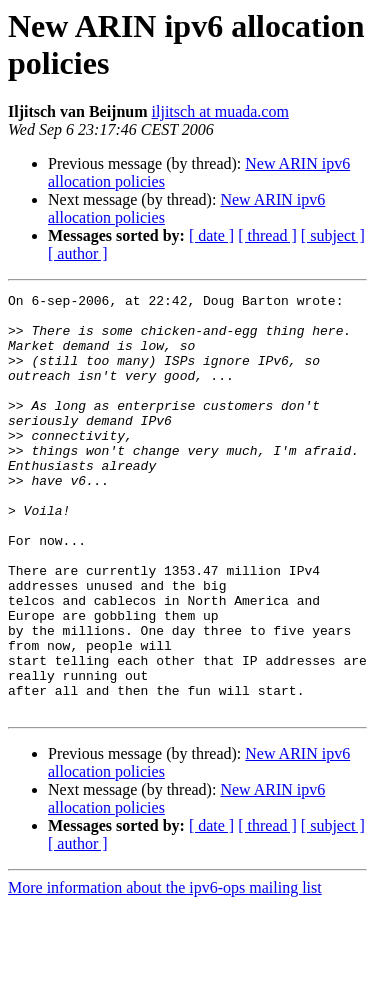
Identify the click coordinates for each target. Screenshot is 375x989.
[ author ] (78, 253)
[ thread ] (267, 235)
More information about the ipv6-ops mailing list (165, 971)
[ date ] (211, 235)
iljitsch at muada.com (220, 111)
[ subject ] (333, 235)
